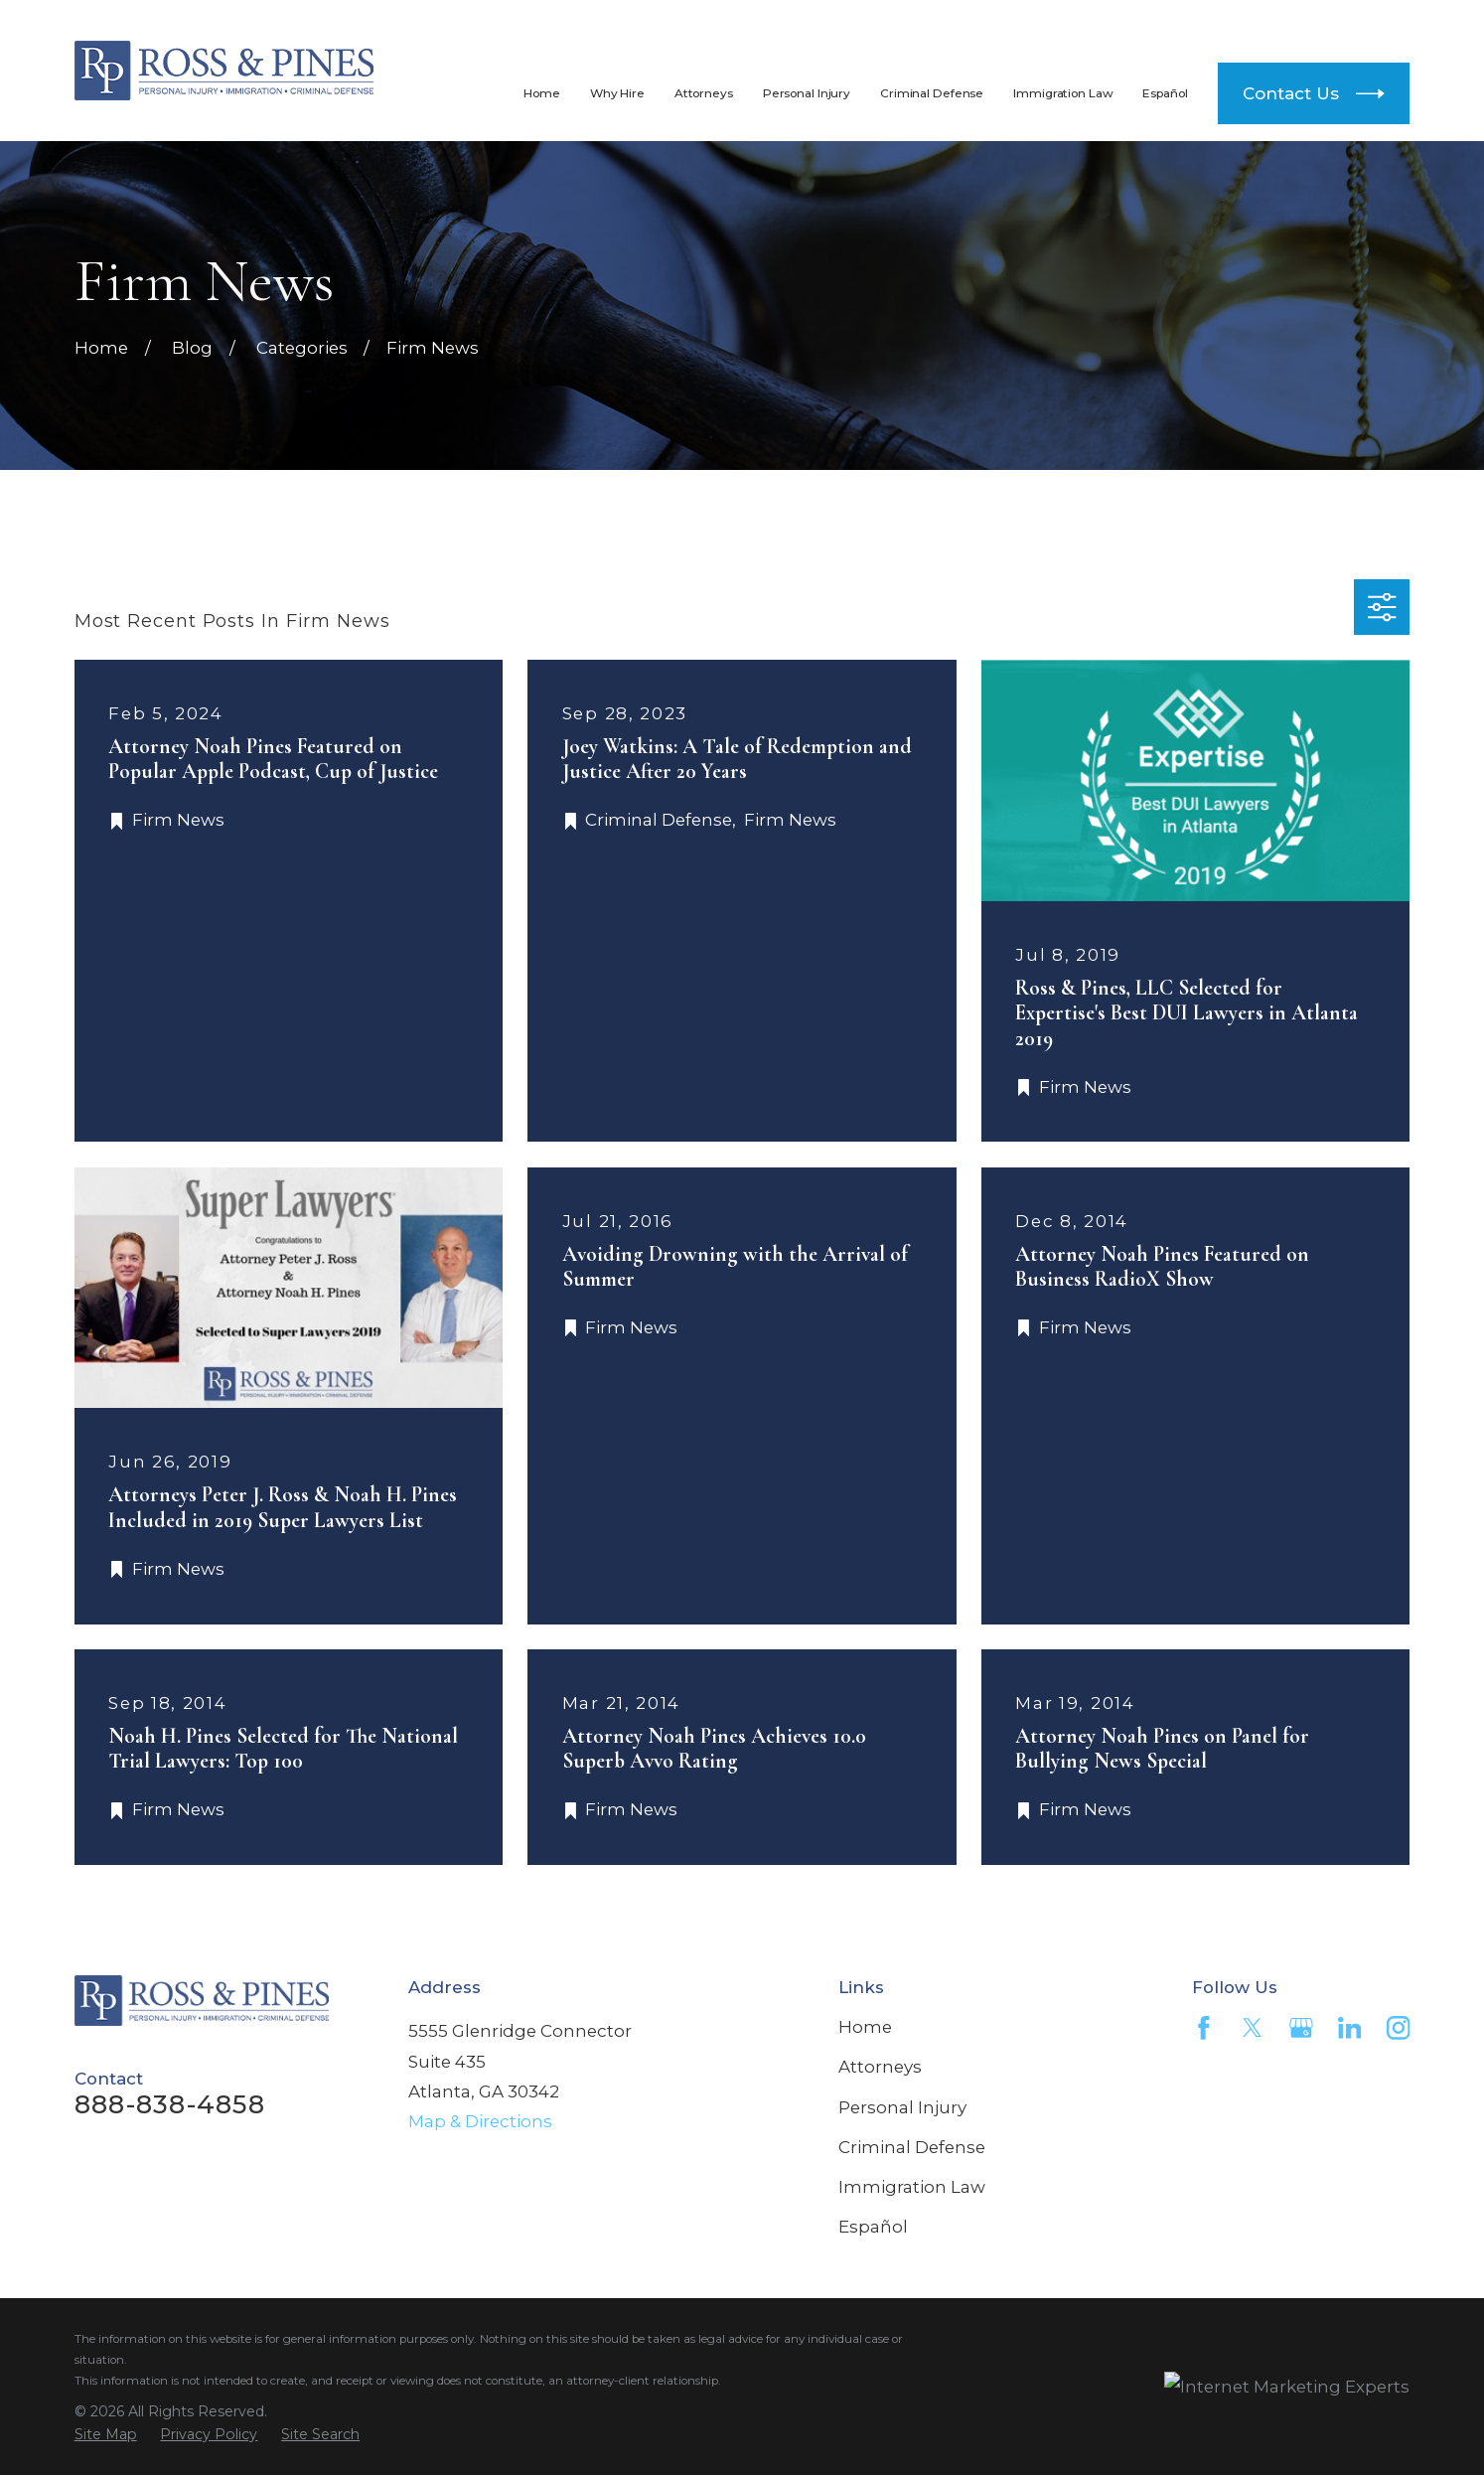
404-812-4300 (1277, 22)
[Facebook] (1204, 2028)
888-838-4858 (985, 22)
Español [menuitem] (1164, 93)
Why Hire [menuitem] (617, 93)
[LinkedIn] (1350, 2028)
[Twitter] (1252, 2028)
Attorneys (880, 2067)
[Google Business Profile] (1301, 2028)
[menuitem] (105, 2435)
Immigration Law (911, 2187)
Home (865, 2027)
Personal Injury (902, 2107)
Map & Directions (480, 2121)
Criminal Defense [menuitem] (931, 93)
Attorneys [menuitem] (703, 93)
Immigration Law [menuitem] (1063, 93)
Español (873, 2227)
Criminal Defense (911, 2147)
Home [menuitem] (541, 93)
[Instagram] (1398, 2028)
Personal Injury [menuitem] (806, 93)
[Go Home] (101, 348)
